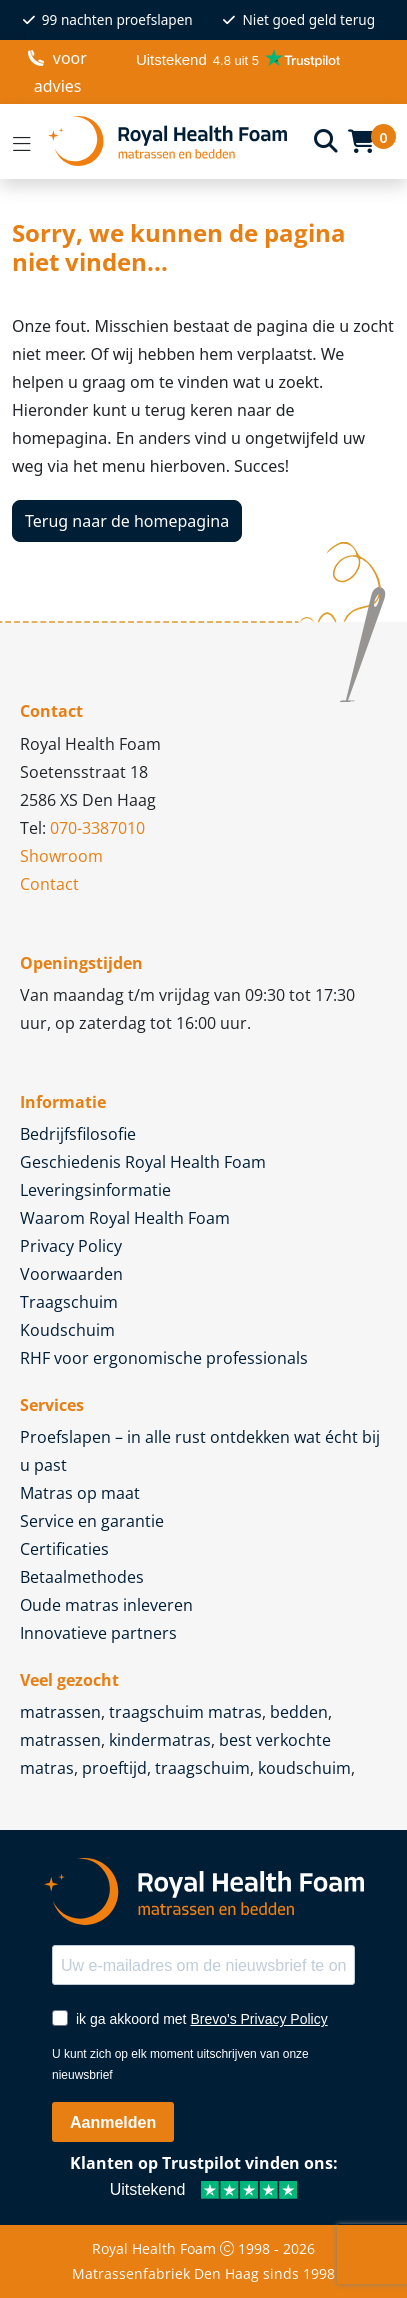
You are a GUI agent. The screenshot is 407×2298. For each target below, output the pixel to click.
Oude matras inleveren (106, 1605)
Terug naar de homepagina (127, 521)
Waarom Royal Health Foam (125, 1218)
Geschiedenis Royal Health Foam (143, 1162)
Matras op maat (80, 1493)
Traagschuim (69, 1302)
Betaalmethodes (82, 1577)
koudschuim (304, 1768)
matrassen (60, 1712)
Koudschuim (67, 1330)
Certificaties (64, 1549)
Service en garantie (92, 1521)
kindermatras (160, 1740)
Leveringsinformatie (95, 1190)
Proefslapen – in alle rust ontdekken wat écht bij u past (200, 1451)
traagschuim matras (185, 1712)
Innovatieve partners (98, 1633)
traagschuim (202, 1768)
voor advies (57, 72)
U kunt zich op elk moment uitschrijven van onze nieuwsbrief (180, 2064)
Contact (49, 884)
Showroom (61, 856)
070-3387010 (97, 828)
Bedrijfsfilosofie (78, 1134)
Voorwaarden (71, 1274)
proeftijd (114, 1768)
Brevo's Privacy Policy (258, 2019)
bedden (299, 1712)
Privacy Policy (71, 1246)
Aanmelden (113, 2122)
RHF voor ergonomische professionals (164, 1358)
